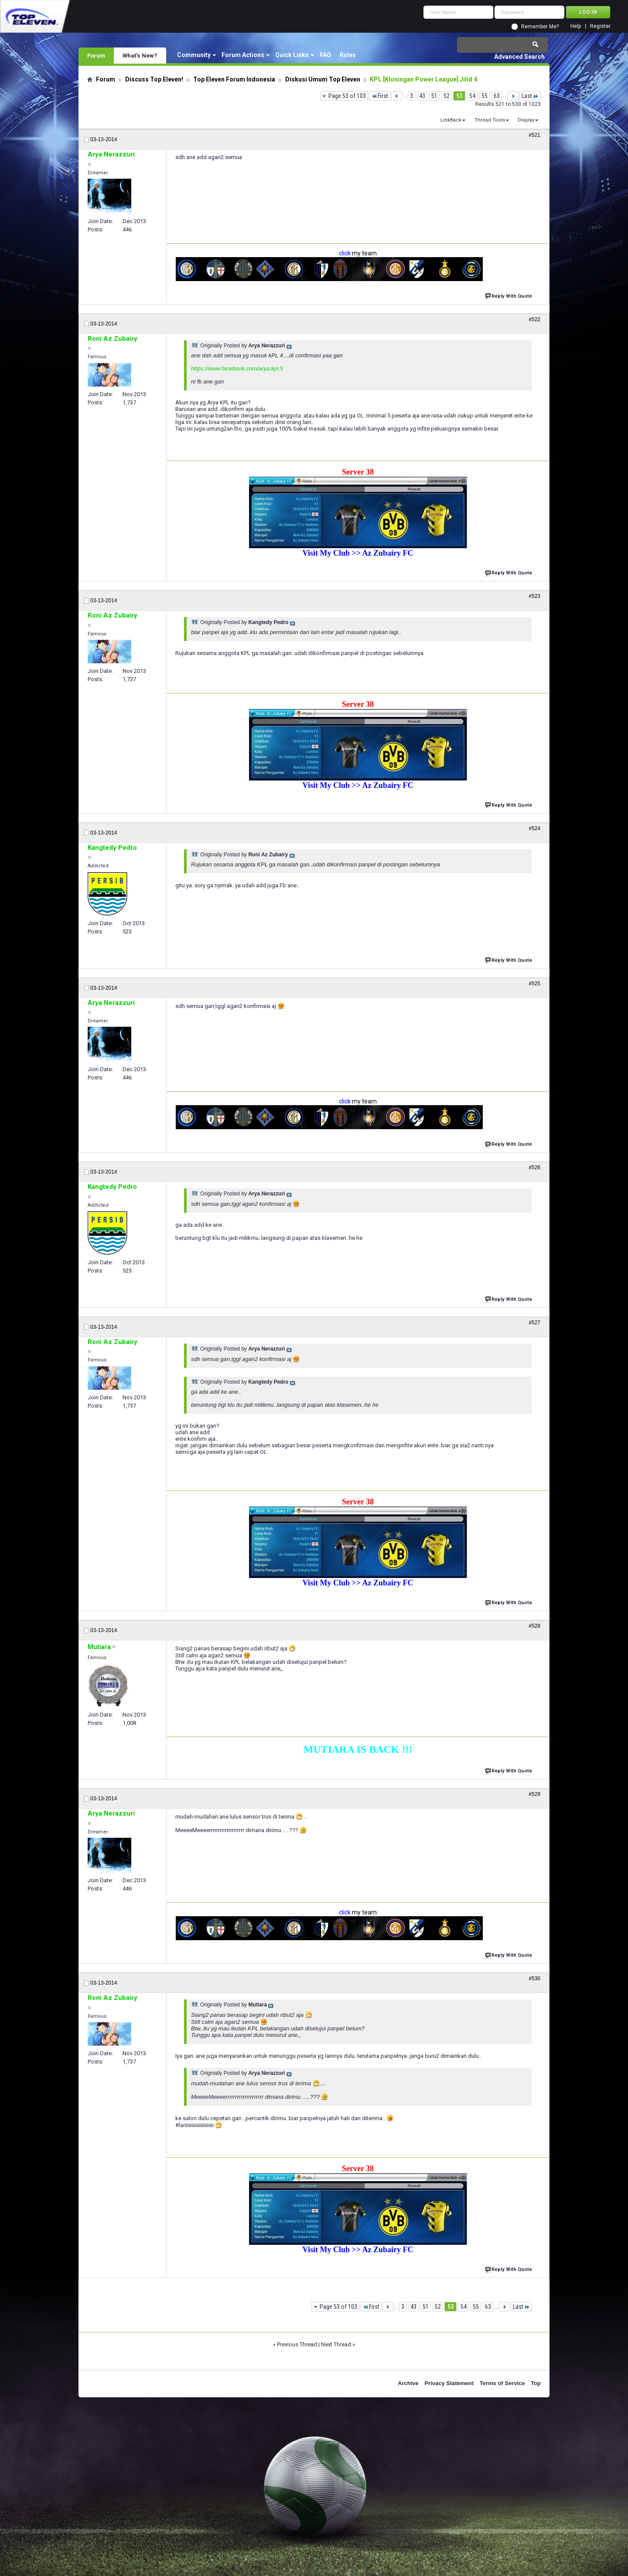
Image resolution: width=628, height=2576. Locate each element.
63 (497, 95)
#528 (534, 1626)
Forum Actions (243, 54)
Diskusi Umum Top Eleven (322, 79)
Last (530, 95)
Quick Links (292, 54)
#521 (534, 135)
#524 (534, 828)
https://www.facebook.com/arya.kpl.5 (237, 368)
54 (472, 95)
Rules (348, 54)
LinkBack (450, 120)
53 (459, 95)
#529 (534, 1794)
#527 (534, 1323)
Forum (96, 55)
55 (484, 95)
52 (447, 95)
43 (422, 95)
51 (434, 95)
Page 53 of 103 (347, 95)
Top (536, 2383)
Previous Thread (297, 2344)
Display (526, 120)
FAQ (325, 54)
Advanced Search (519, 56)
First (379, 95)
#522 (534, 319)
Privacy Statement (449, 2383)
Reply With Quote (509, 295)
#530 (534, 1978)
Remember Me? (540, 27)
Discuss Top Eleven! (154, 79)
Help (575, 26)
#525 (534, 984)
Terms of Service (502, 2383)
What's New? (140, 55)
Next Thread (336, 2344)
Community (194, 54)
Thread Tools (489, 120)
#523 (534, 596)
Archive (408, 2383)
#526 (534, 1167)
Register (600, 26)
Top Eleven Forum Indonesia (234, 79)
